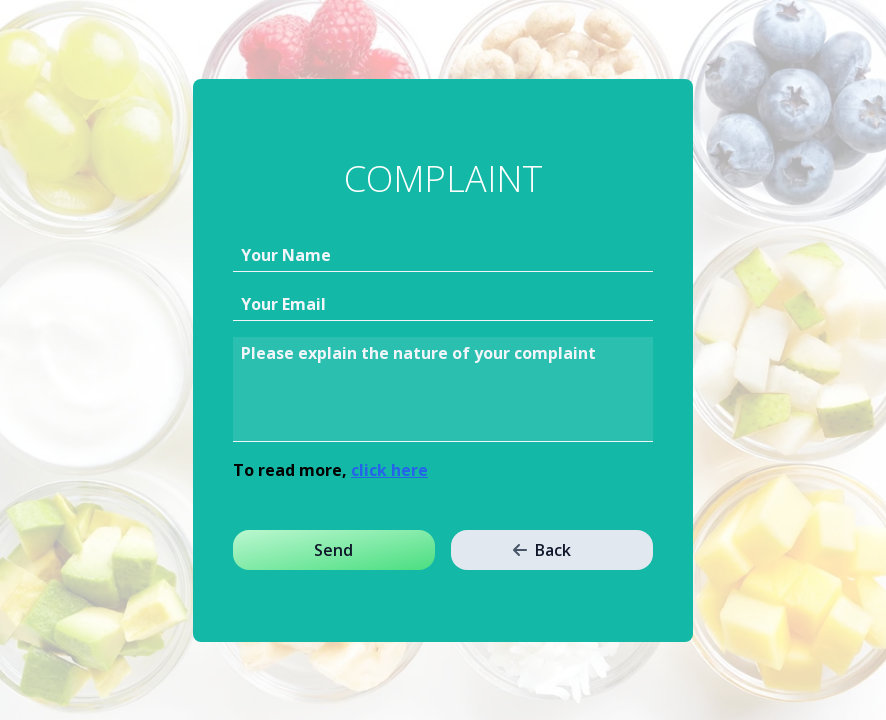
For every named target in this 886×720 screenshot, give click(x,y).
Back (542, 550)
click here (389, 470)
